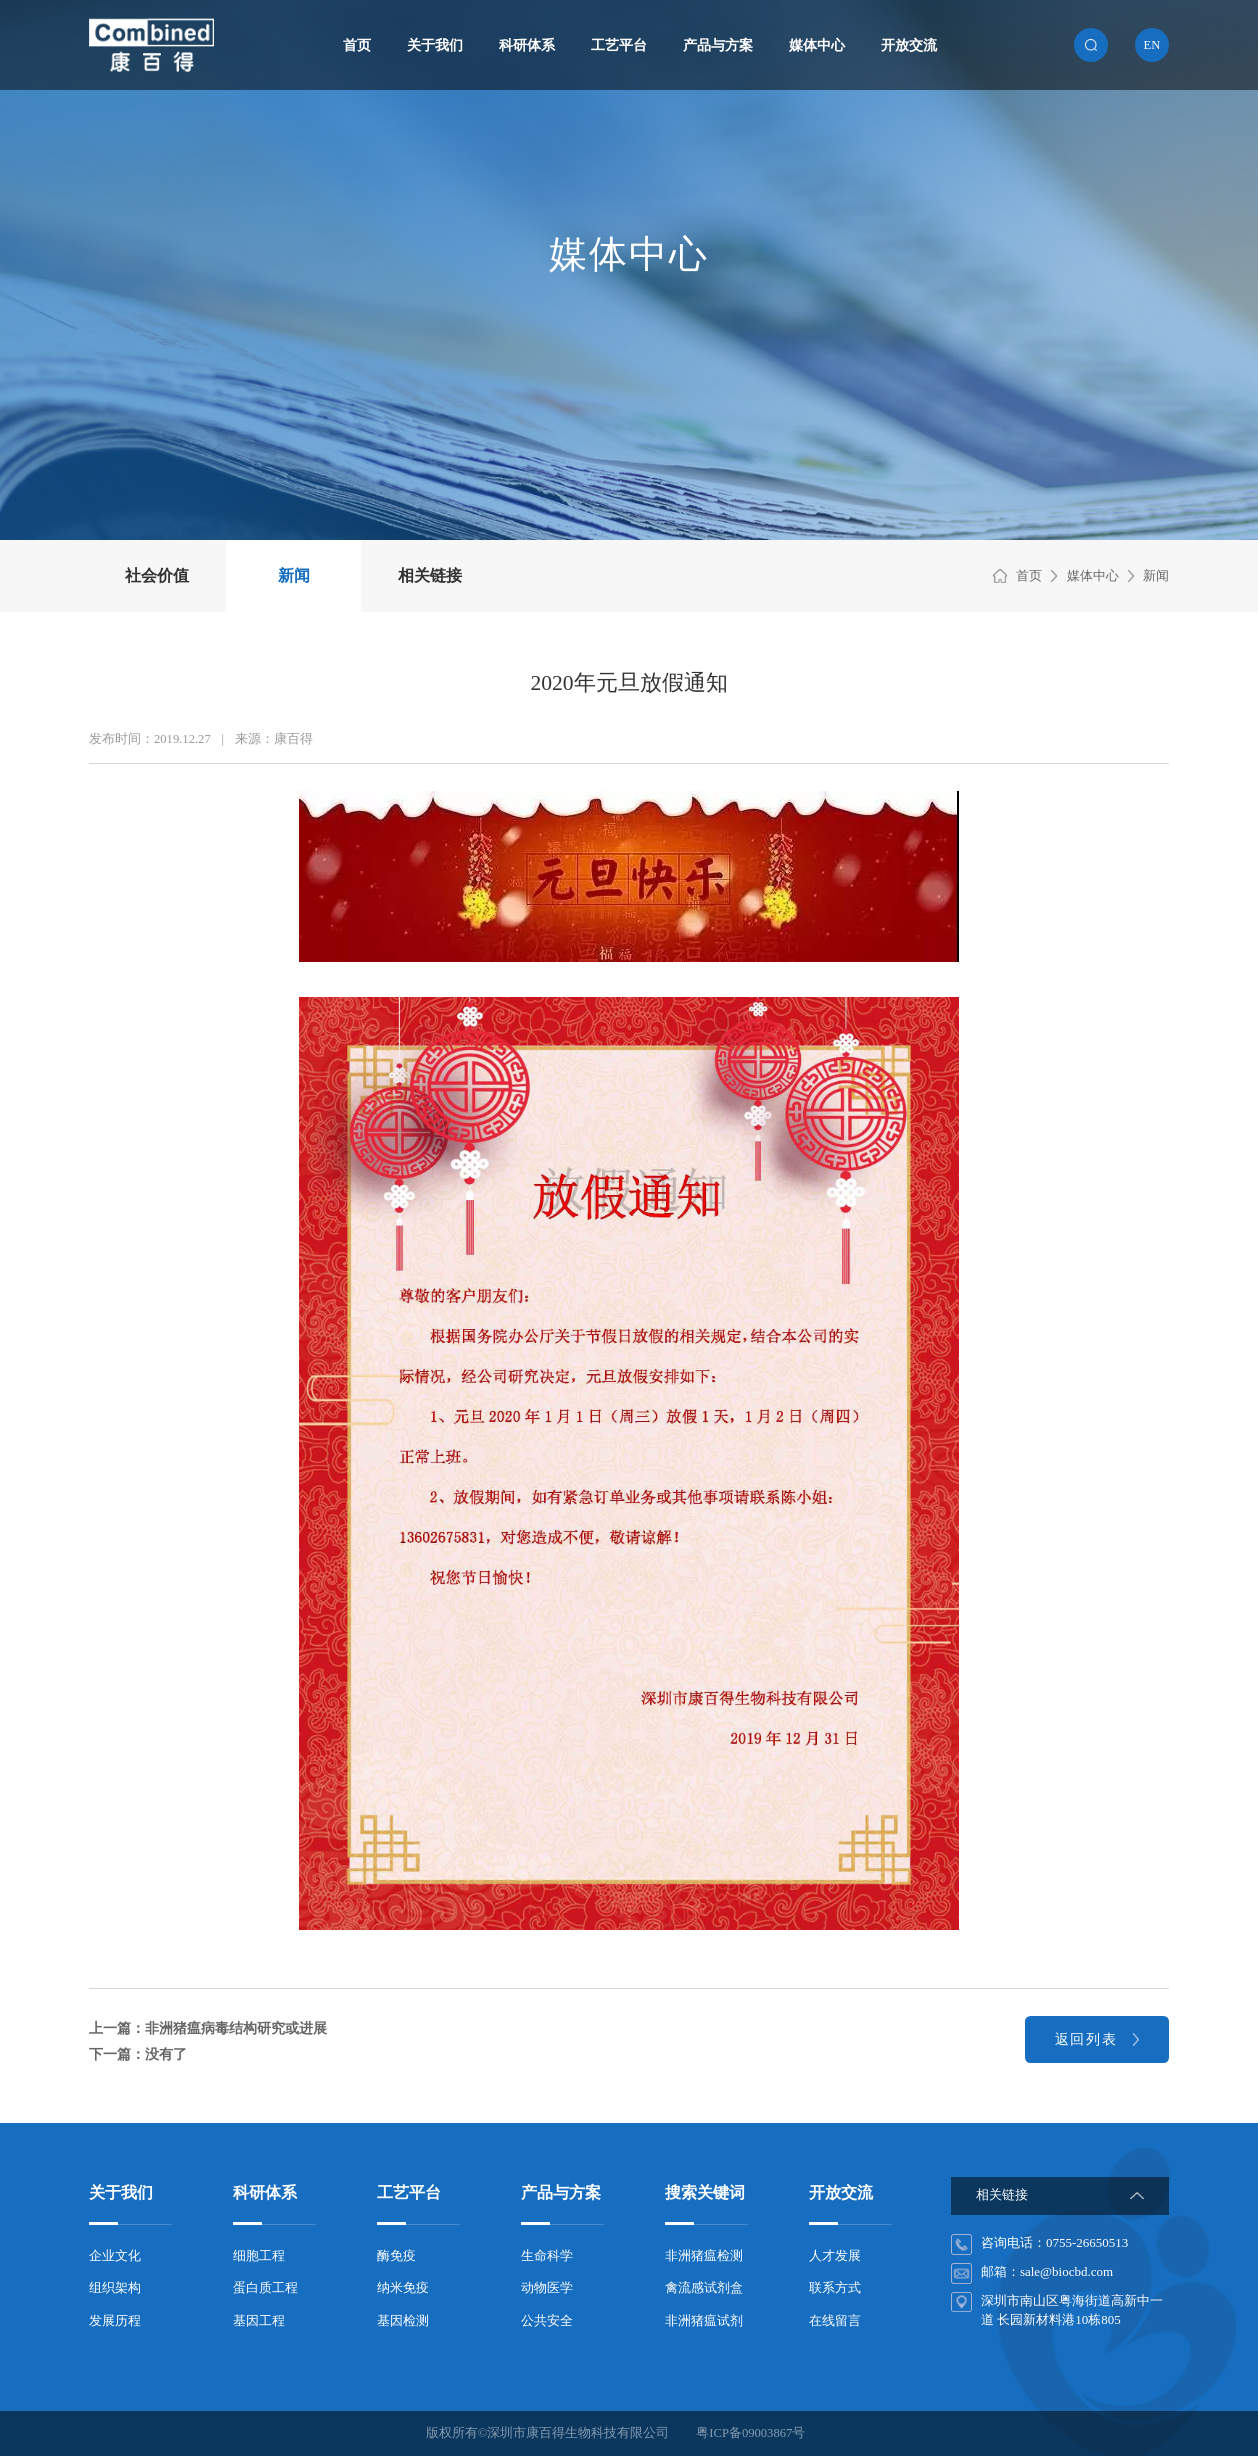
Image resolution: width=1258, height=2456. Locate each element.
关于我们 (435, 45)
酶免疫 (396, 2256)
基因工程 (259, 2321)
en (1152, 45)
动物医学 (547, 2288)
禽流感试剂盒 (704, 2288)
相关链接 (430, 576)
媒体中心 (817, 45)
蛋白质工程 (265, 2288)
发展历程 (115, 2321)
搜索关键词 (705, 2193)
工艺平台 (619, 45)
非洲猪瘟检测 (704, 2256)
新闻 (294, 576)
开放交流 (909, 45)
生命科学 (547, 2256)
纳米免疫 (403, 2288)
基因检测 (403, 2321)
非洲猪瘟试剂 (704, 2321)
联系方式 (835, 2288)
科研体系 (527, 45)
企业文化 (115, 2256)
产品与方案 (718, 45)
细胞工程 (259, 2256)
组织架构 (115, 2288)
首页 (357, 45)
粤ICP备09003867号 (750, 2433)
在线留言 (835, 2321)
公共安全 (547, 2321)
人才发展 (835, 2256)
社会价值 (157, 576)
